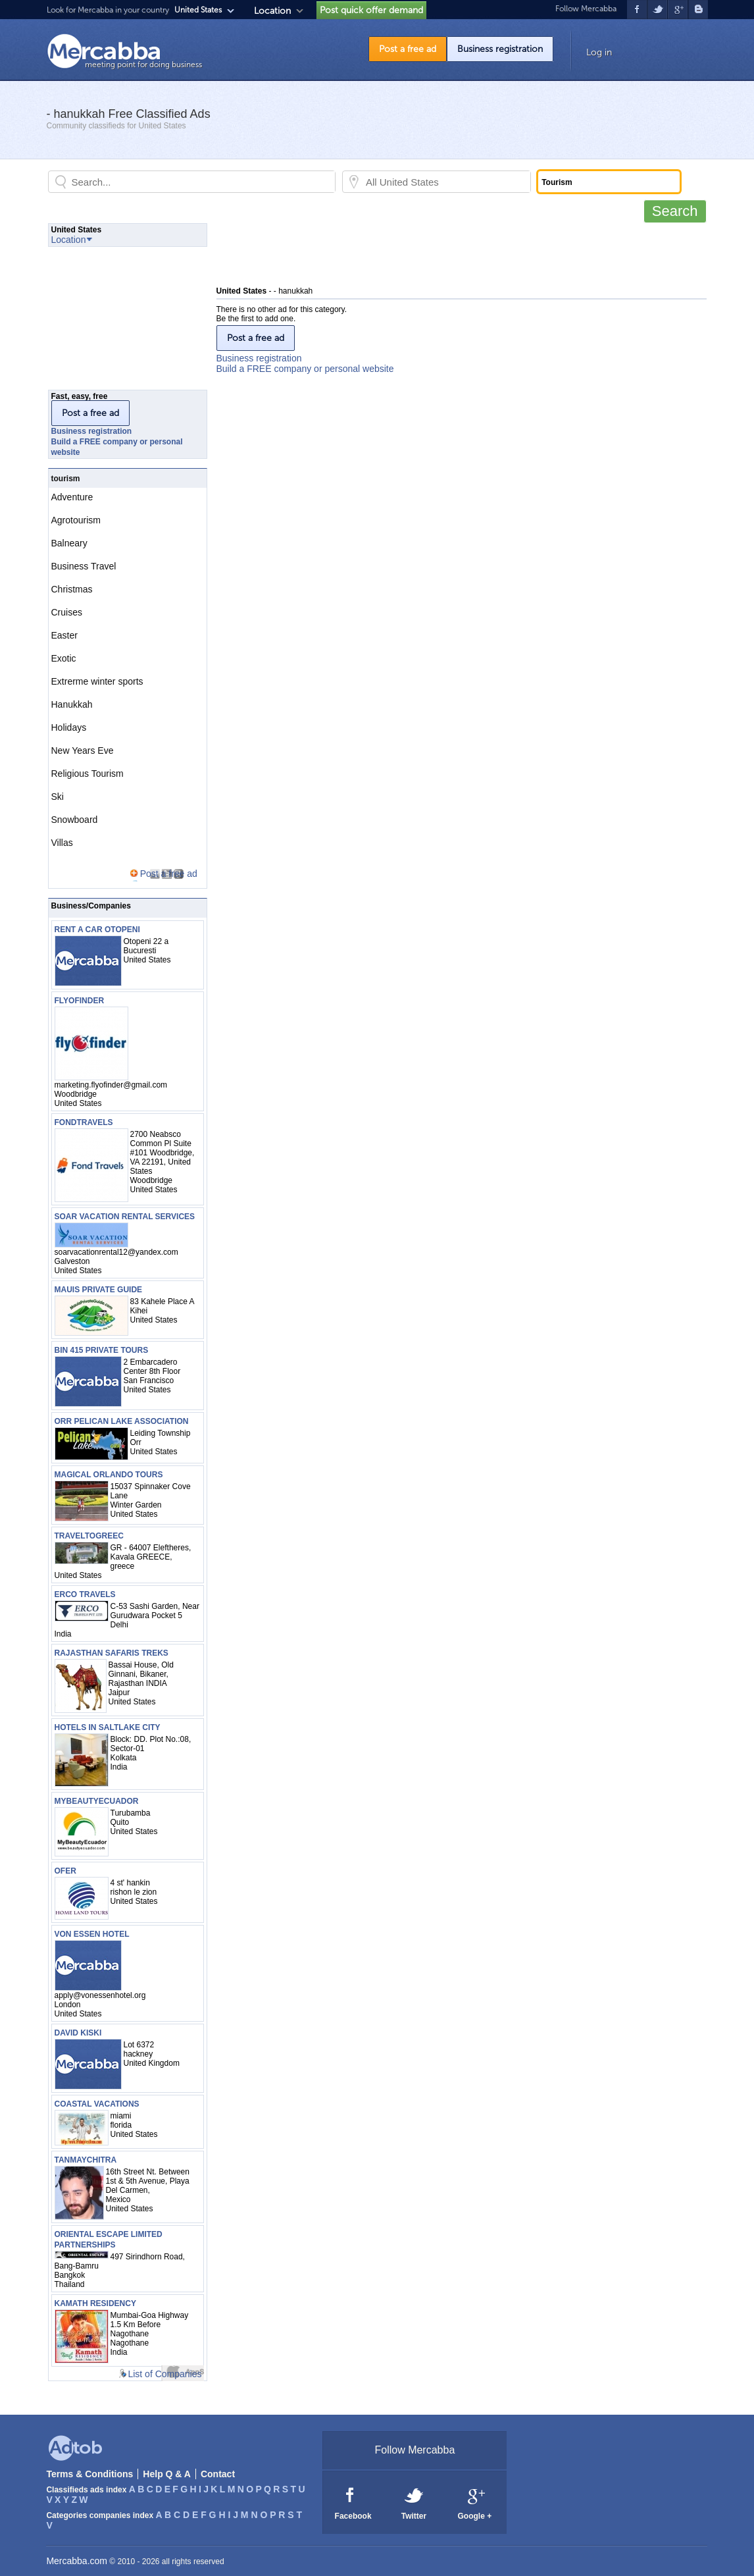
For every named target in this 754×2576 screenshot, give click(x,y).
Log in (599, 52)
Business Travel (83, 566)
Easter (64, 635)
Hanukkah (72, 704)
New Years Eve (82, 750)
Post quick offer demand (371, 10)
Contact (218, 2474)
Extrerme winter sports (97, 681)
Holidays (69, 727)
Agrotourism (76, 520)
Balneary (69, 543)
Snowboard (74, 819)
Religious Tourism (87, 773)
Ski (57, 796)
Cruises (66, 612)
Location (272, 10)
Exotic (63, 658)
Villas (62, 842)
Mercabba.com (76, 2561)
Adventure (72, 497)
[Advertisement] (455, 252)
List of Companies (164, 2374)
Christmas (72, 589)
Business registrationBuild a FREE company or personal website (305, 363)
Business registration (500, 49)
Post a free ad (407, 49)
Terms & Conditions (89, 2474)
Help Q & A (167, 2474)
